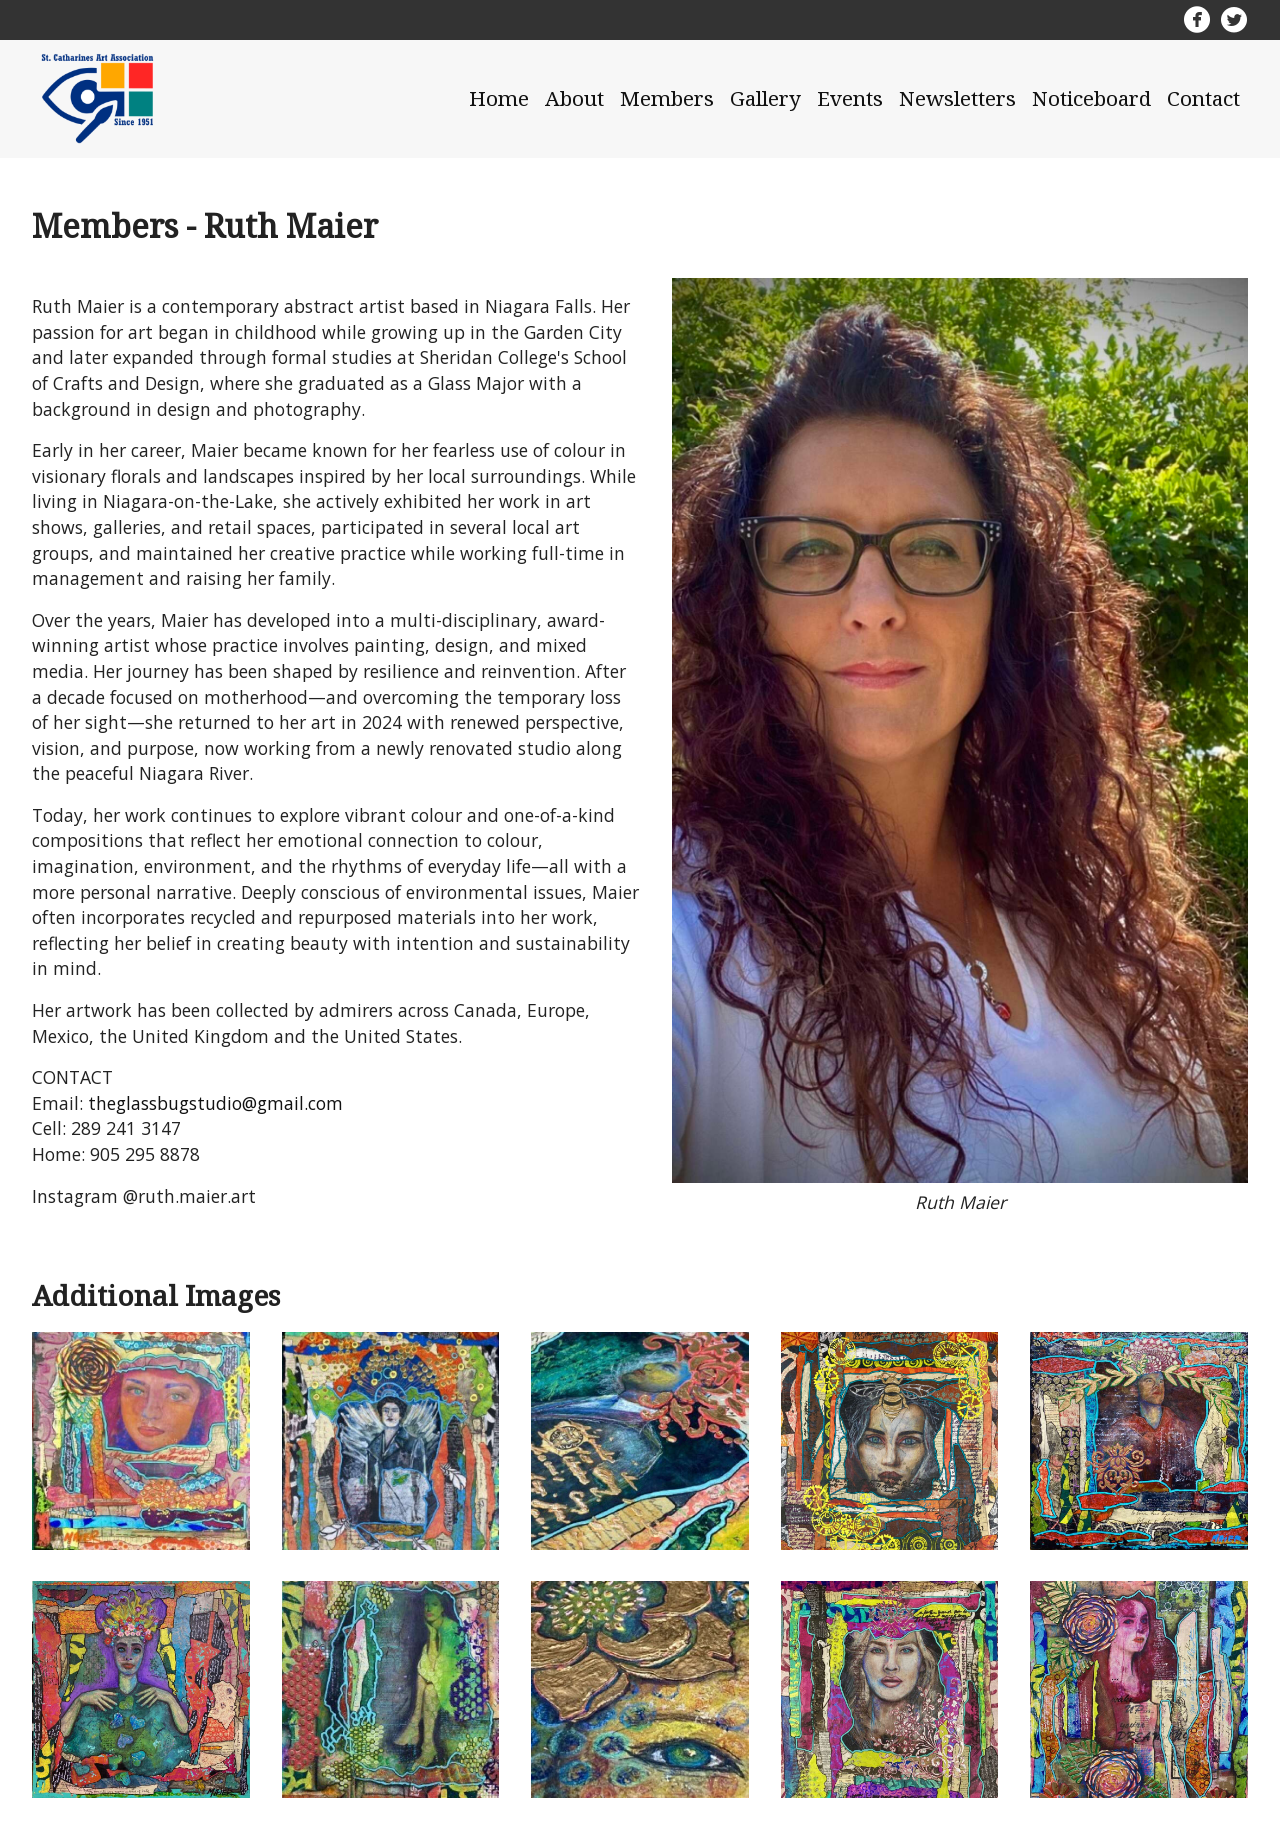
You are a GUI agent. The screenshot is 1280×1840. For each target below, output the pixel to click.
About (574, 98)
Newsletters (957, 98)
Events (850, 98)
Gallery (765, 98)
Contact (1203, 98)
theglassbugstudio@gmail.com (215, 1103)
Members (667, 98)
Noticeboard (1091, 98)
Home (499, 98)
